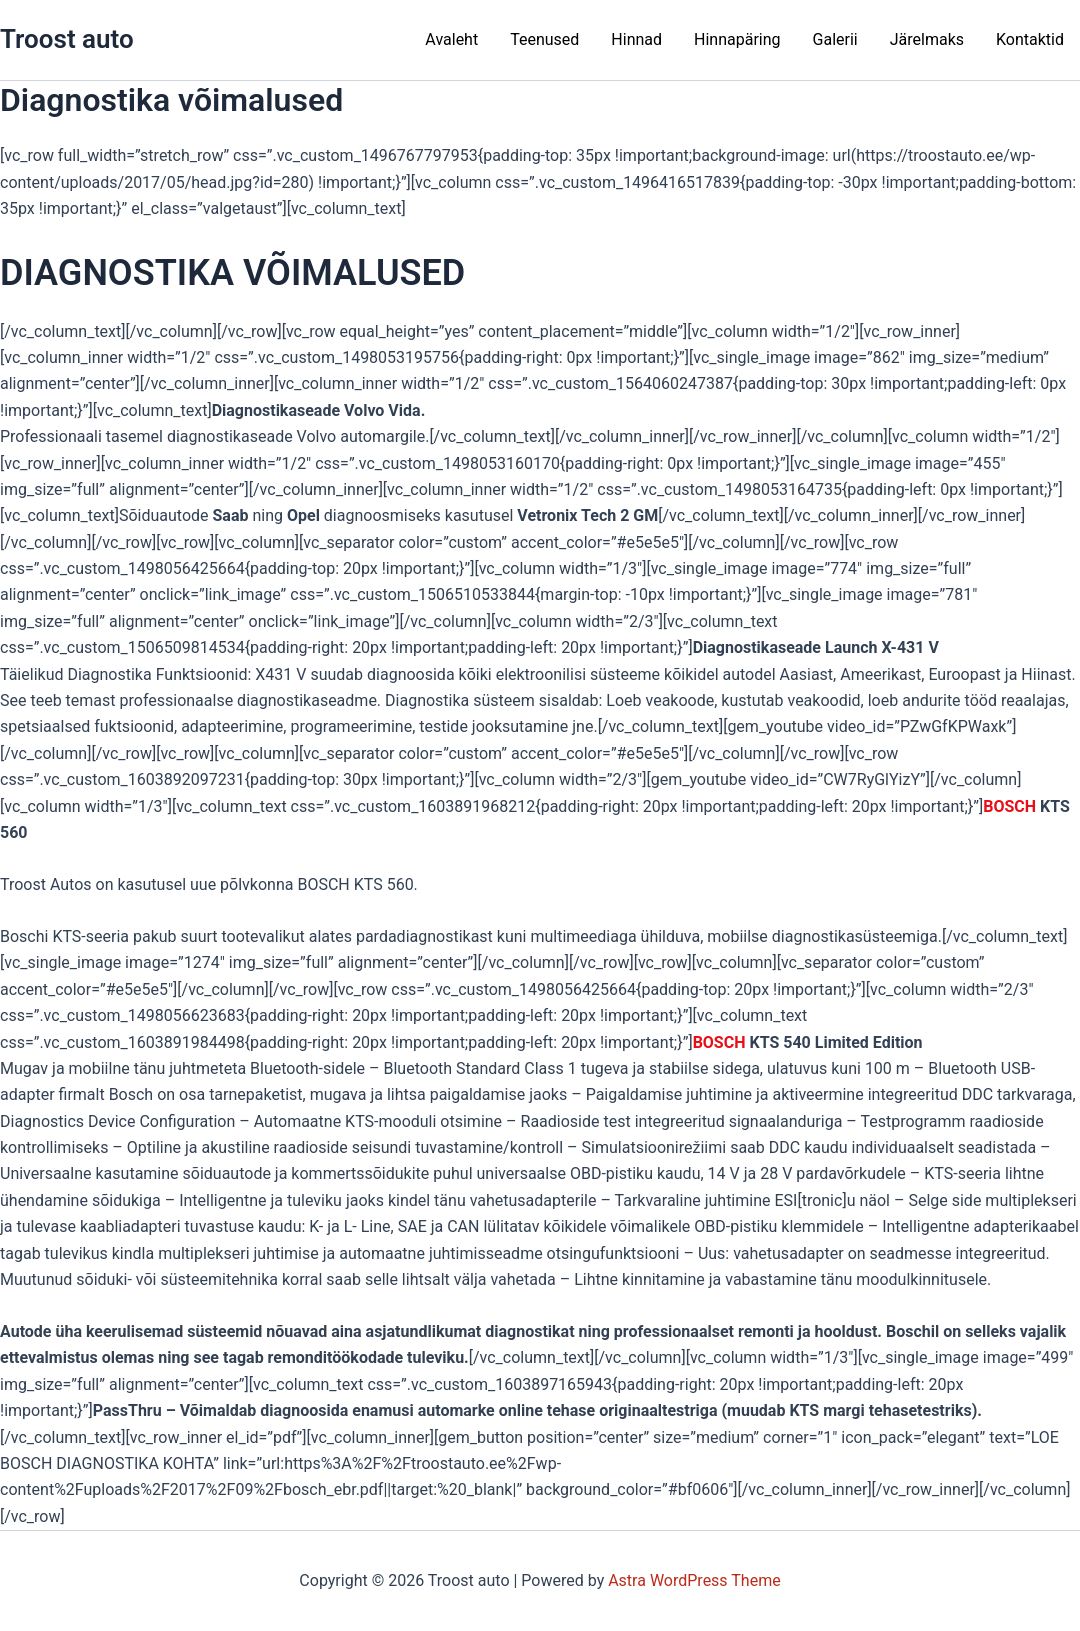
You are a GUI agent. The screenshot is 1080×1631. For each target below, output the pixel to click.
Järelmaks (927, 39)
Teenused (544, 39)
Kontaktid (1030, 39)
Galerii (835, 39)
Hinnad (636, 39)
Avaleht (451, 39)
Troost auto (67, 39)
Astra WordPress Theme (694, 1580)
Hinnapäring (737, 39)
